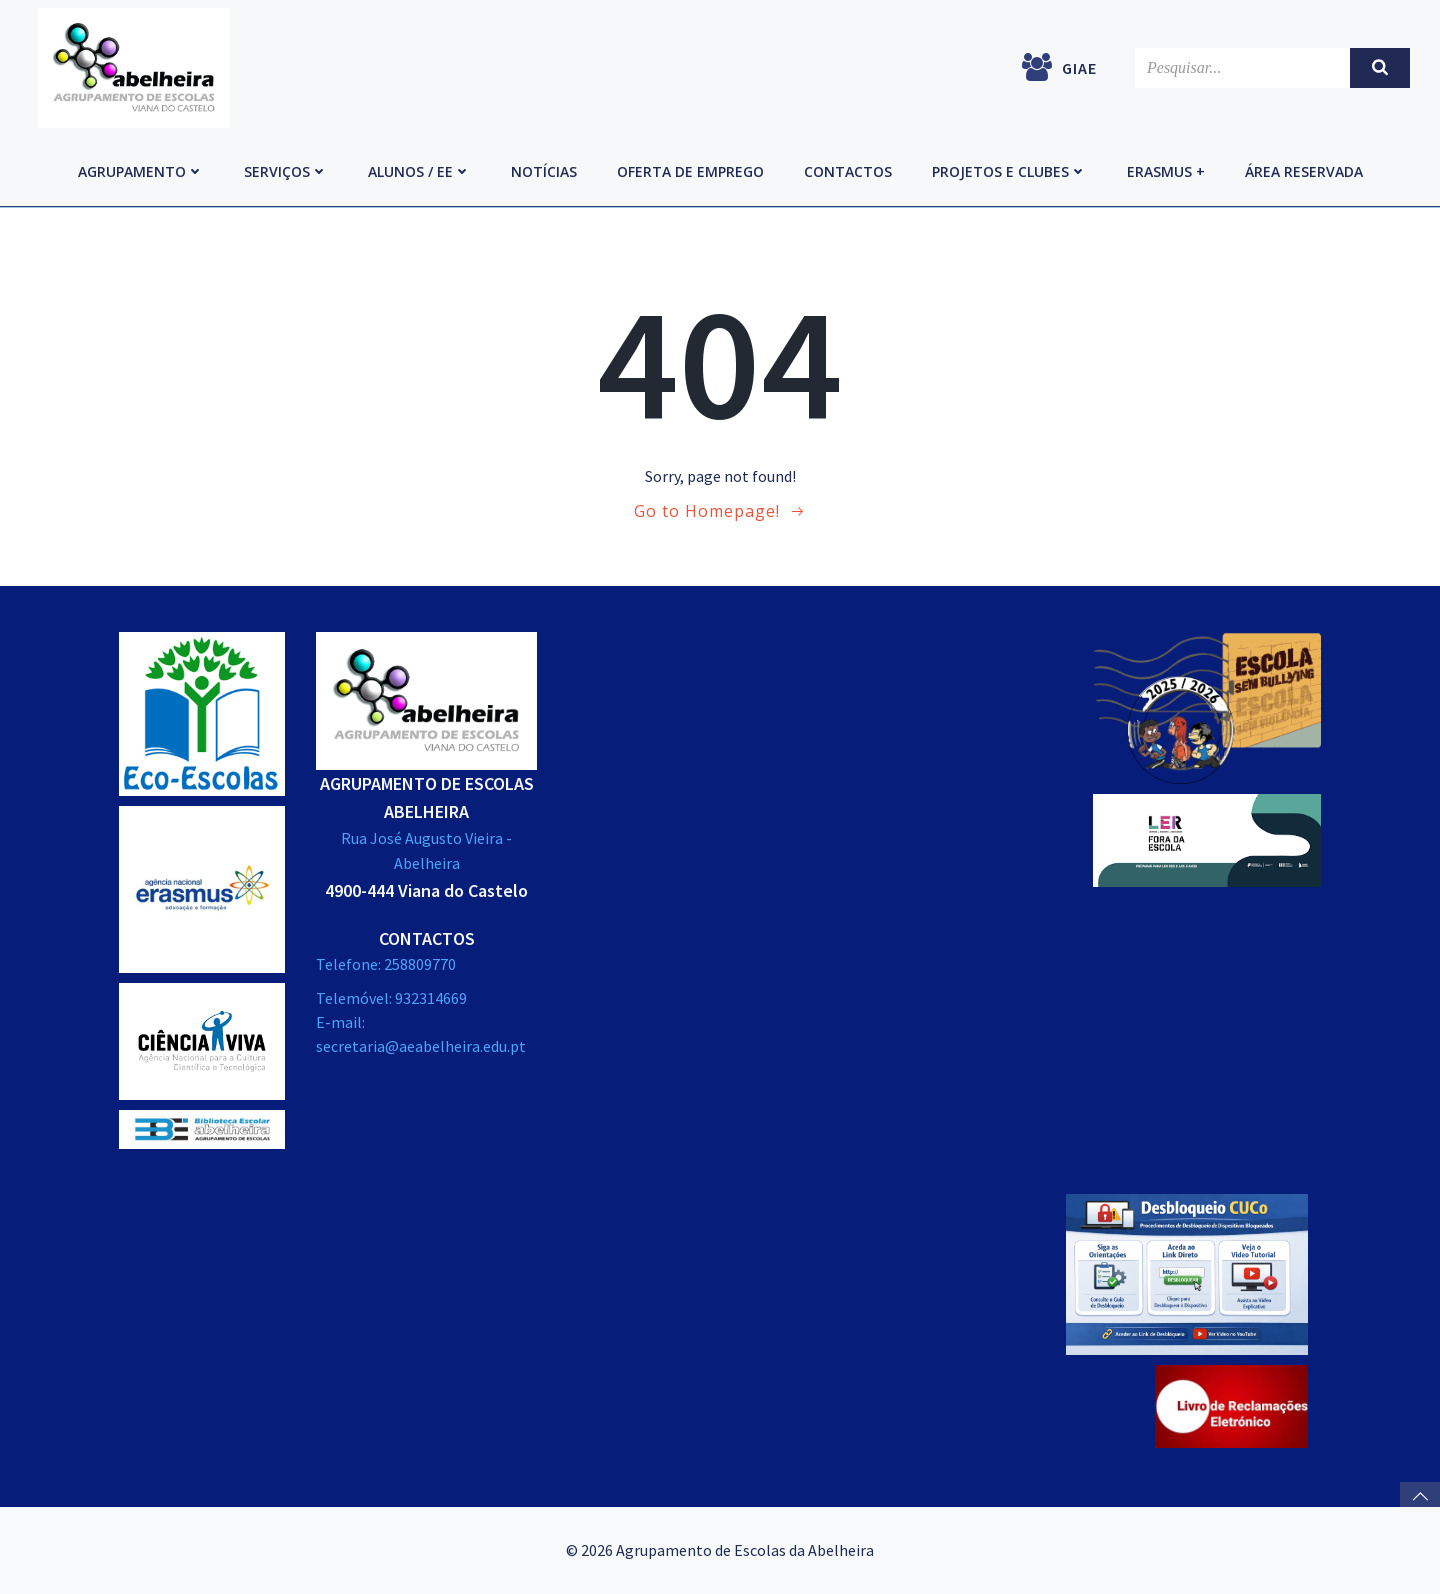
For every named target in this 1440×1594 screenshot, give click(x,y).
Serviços (286, 171)
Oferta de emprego (690, 171)
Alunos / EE (419, 171)
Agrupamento (141, 171)
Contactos (848, 171)
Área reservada (1304, 171)
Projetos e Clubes (1009, 171)
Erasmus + (1166, 171)
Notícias (544, 171)
